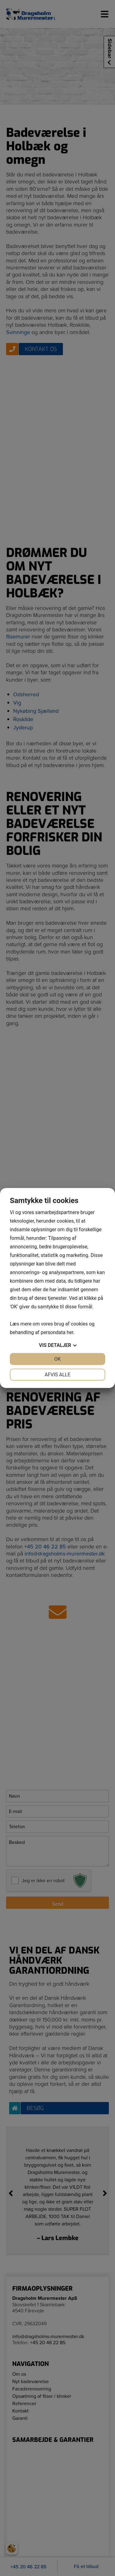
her (70, 1332)
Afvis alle (57, 1375)
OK (57, 1359)
